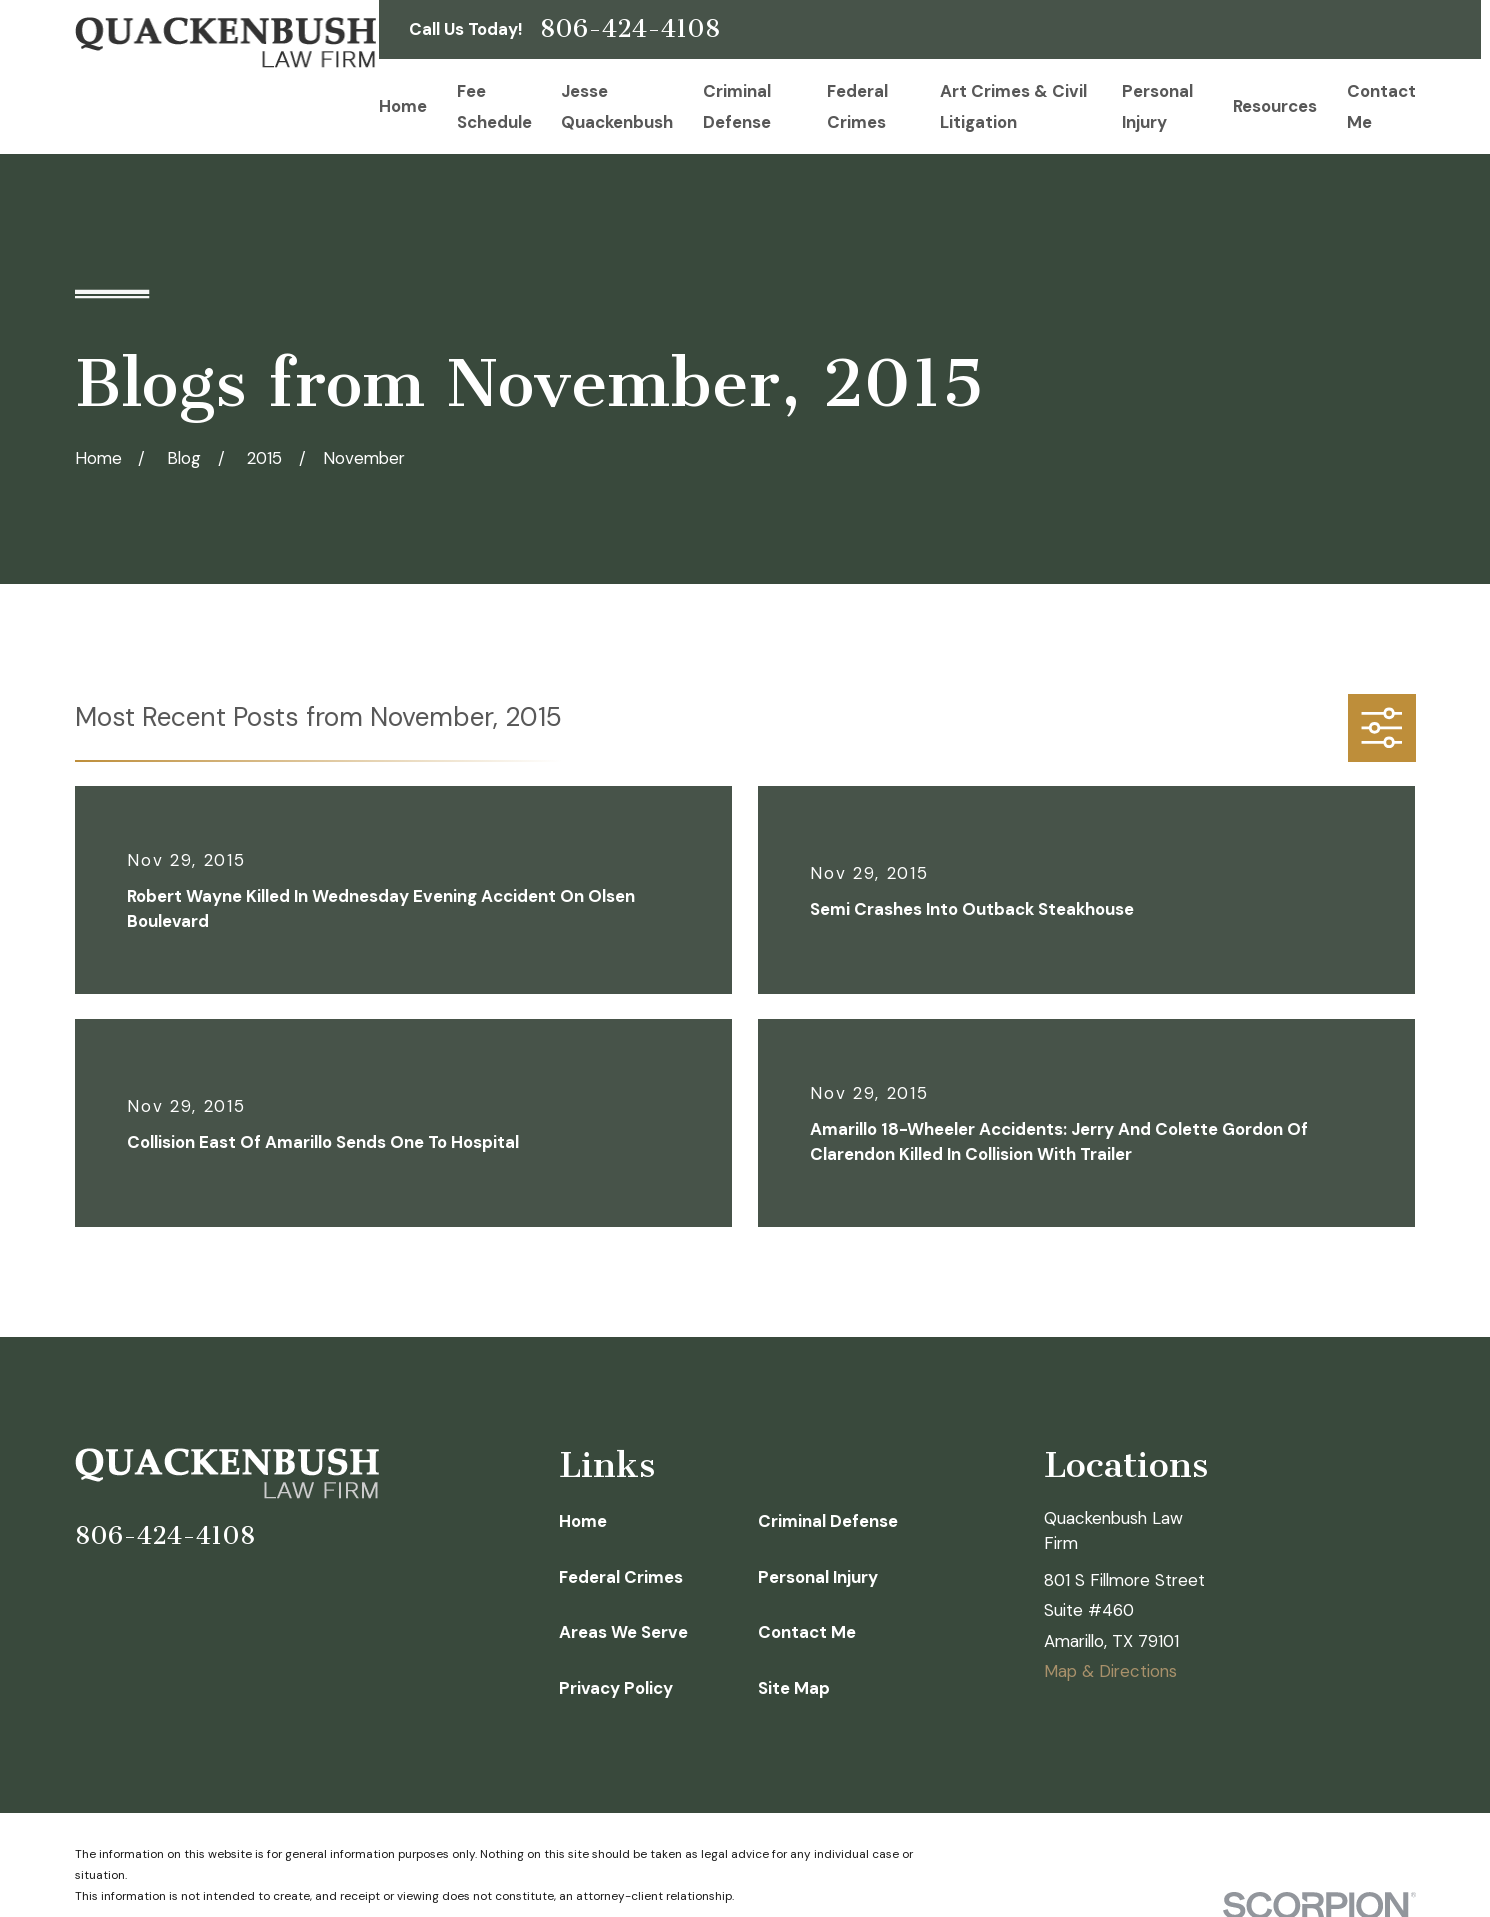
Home (583, 1521)
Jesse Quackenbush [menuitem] (617, 106)
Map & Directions (1110, 1671)
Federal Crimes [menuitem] (857, 106)
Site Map (794, 1688)
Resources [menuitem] (1275, 106)
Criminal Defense (828, 1521)
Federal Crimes (621, 1577)
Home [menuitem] (403, 106)
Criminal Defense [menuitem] (737, 106)
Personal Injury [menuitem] (1157, 106)
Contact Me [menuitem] (1381, 106)
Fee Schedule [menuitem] (494, 106)
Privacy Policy (616, 1688)
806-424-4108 (630, 29)
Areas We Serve (623, 1632)
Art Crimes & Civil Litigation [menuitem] (1013, 106)
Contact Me (807, 1632)
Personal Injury (818, 1577)
